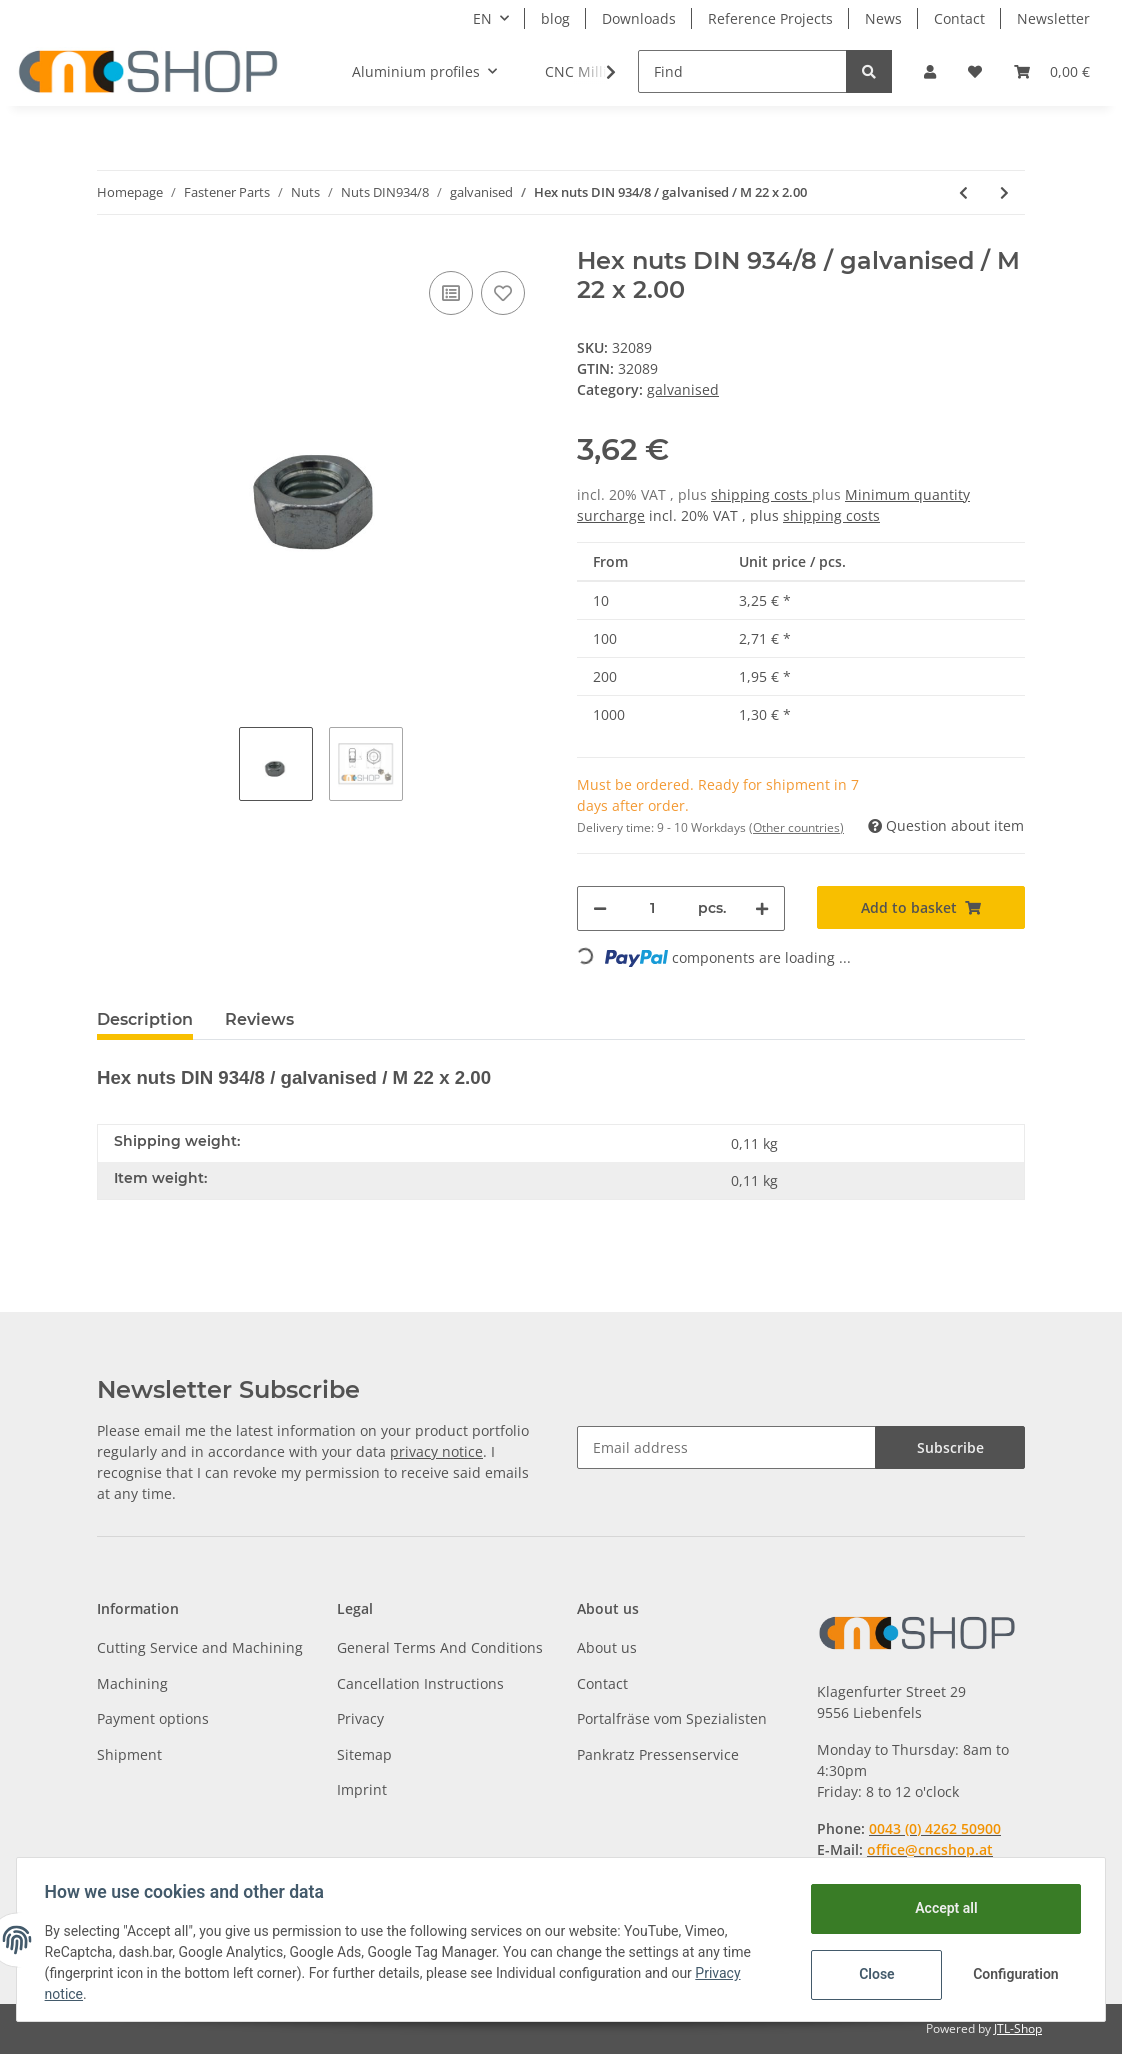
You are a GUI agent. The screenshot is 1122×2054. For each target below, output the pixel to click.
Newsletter (1053, 18)
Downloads (639, 18)
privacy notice (436, 1451)
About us (607, 1647)
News (883, 18)
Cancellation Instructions (420, 1683)
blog (555, 18)
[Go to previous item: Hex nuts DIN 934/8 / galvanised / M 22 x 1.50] (963, 192)
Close (872, 1974)
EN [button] (482, 18)
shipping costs (761, 494)
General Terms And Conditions (440, 1647)
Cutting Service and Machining (200, 1647)
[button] (930, 71)
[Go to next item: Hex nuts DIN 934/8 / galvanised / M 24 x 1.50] (1004, 192)
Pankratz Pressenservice (658, 1754)
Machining (132, 1683)
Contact (959, 18)
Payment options (153, 1718)
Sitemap (364, 1754)
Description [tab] (145, 1019)
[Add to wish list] (503, 293)
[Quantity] (652, 908)
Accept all (942, 1908)
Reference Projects (770, 18)
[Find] (742, 71)
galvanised (683, 389)
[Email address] (726, 1447)
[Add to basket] (921, 907)
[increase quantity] (762, 908)
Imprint (362, 1789)
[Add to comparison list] (451, 293)
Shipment (129, 1754)
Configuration (1013, 1974)
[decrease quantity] (600, 908)
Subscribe (950, 1447)
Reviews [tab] (259, 1019)
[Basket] (1052, 71)
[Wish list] (975, 71)
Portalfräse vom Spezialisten (672, 1718)
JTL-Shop (1018, 2028)
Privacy (360, 1718)
